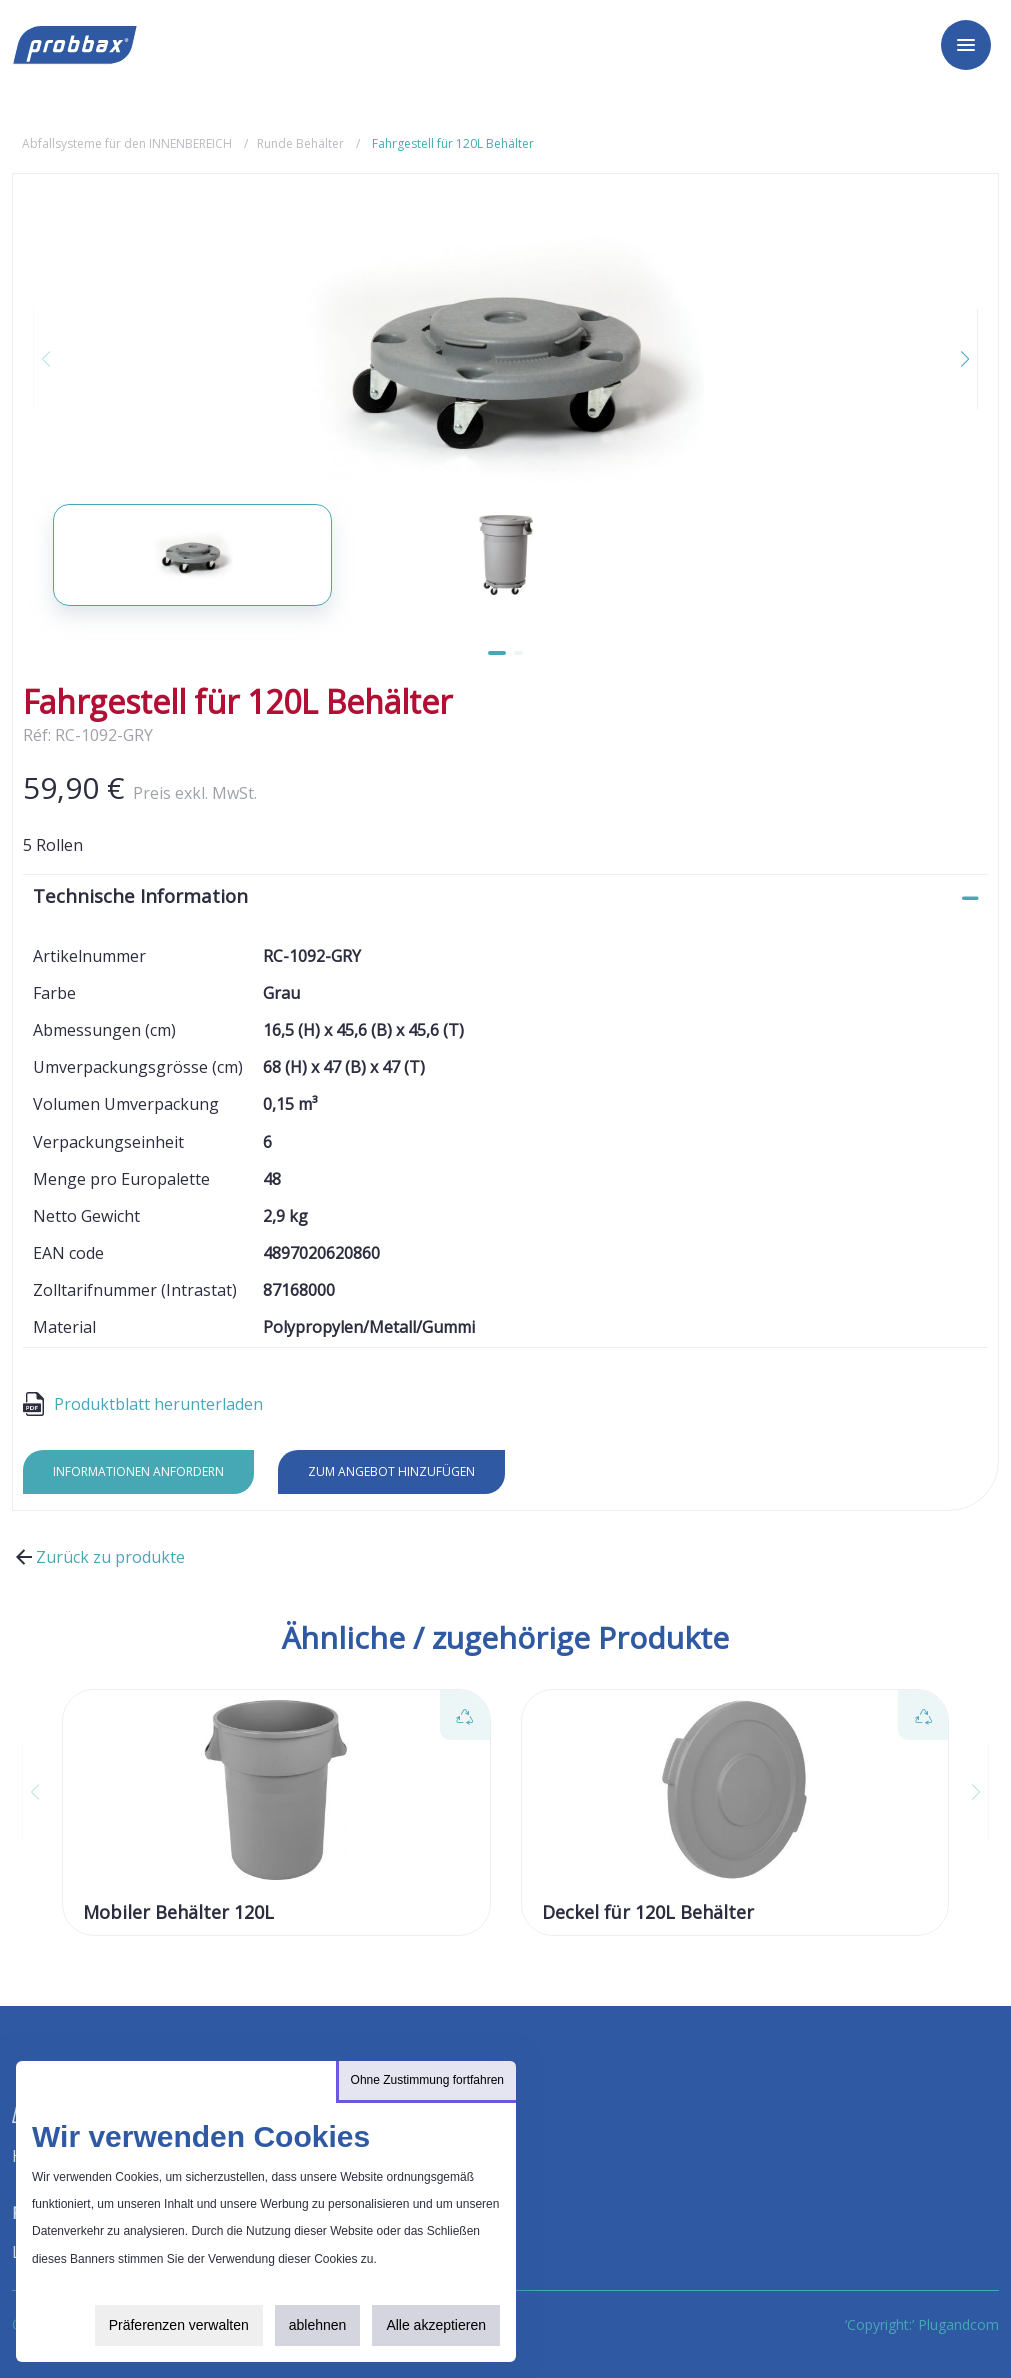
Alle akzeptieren (436, 2325)
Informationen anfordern (138, 1471)
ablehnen (318, 2325)
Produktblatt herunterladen (143, 1404)
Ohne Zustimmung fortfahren (427, 2080)
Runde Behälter (300, 143)
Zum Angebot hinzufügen (391, 1471)
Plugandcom (958, 2324)
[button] (953, 359)
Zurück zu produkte (98, 1557)
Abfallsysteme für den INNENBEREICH (127, 143)
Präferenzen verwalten (179, 2325)
